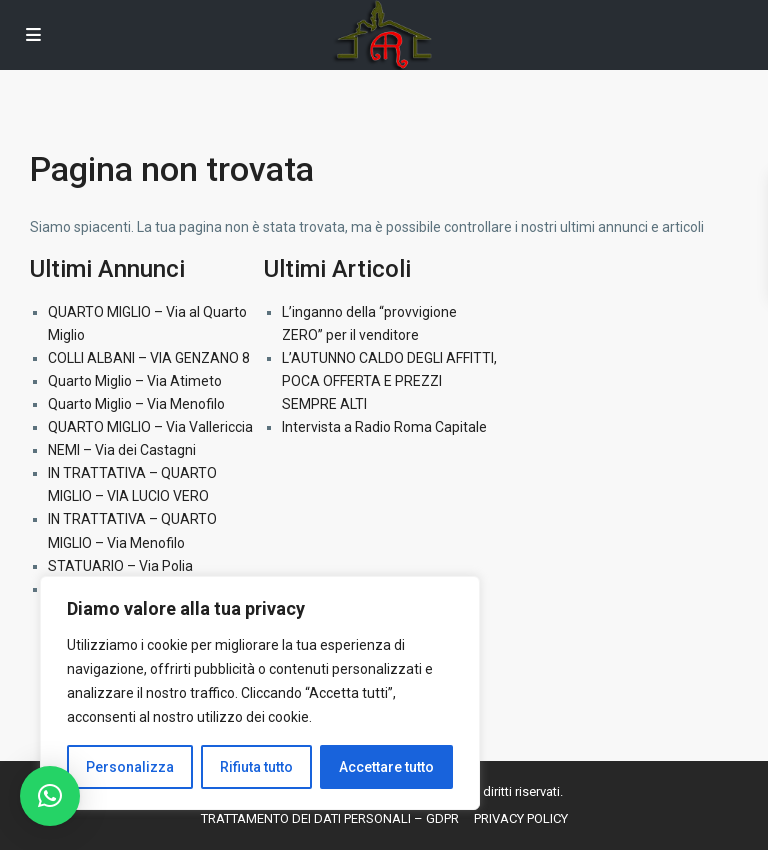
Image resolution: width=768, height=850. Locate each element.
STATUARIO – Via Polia (120, 566)
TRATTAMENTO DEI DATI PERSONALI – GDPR (330, 818)
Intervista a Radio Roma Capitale (384, 427)
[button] (50, 796)
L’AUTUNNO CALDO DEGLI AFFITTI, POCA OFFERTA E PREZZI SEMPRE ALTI (389, 381)
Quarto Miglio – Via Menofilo (136, 404)
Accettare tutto (386, 767)
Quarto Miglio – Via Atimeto (135, 381)
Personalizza (130, 767)
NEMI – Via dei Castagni (122, 450)
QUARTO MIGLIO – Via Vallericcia (150, 427)
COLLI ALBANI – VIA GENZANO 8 (149, 358)
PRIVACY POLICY (521, 818)
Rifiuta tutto (256, 767)
